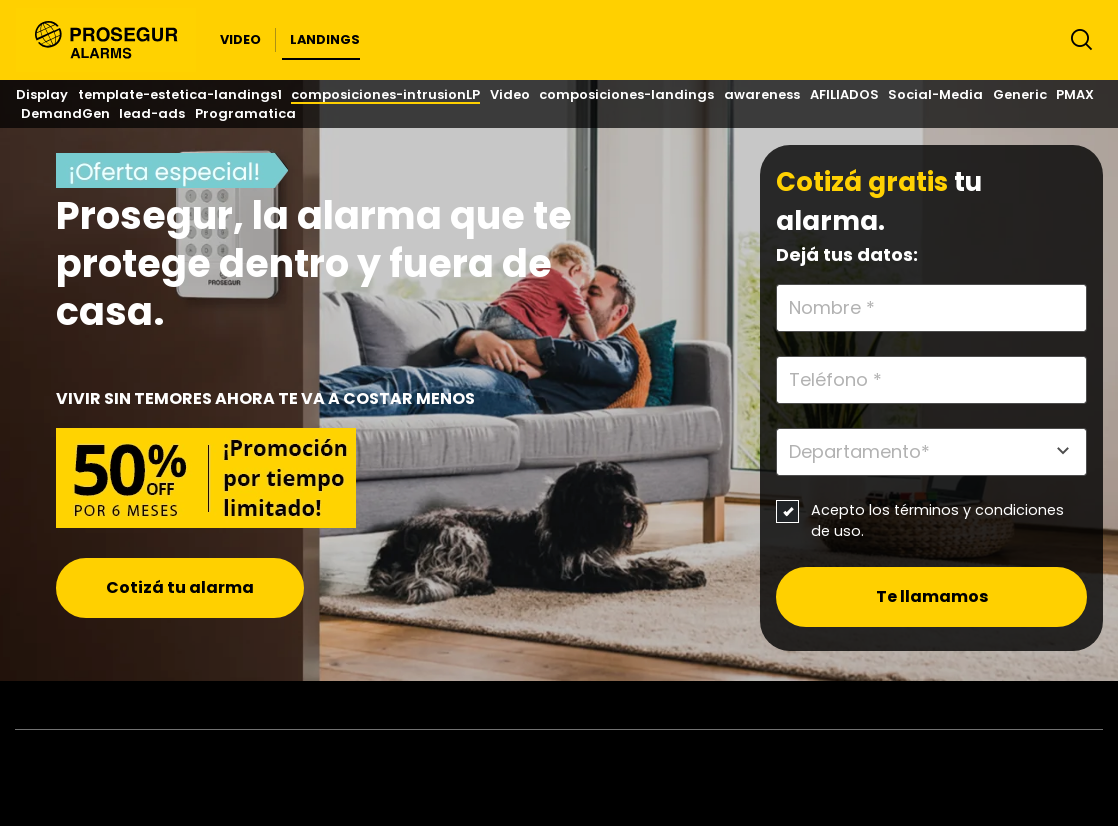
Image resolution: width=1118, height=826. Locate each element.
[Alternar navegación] (1077, 44)
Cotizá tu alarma (180, 587)
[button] (240, 40)
